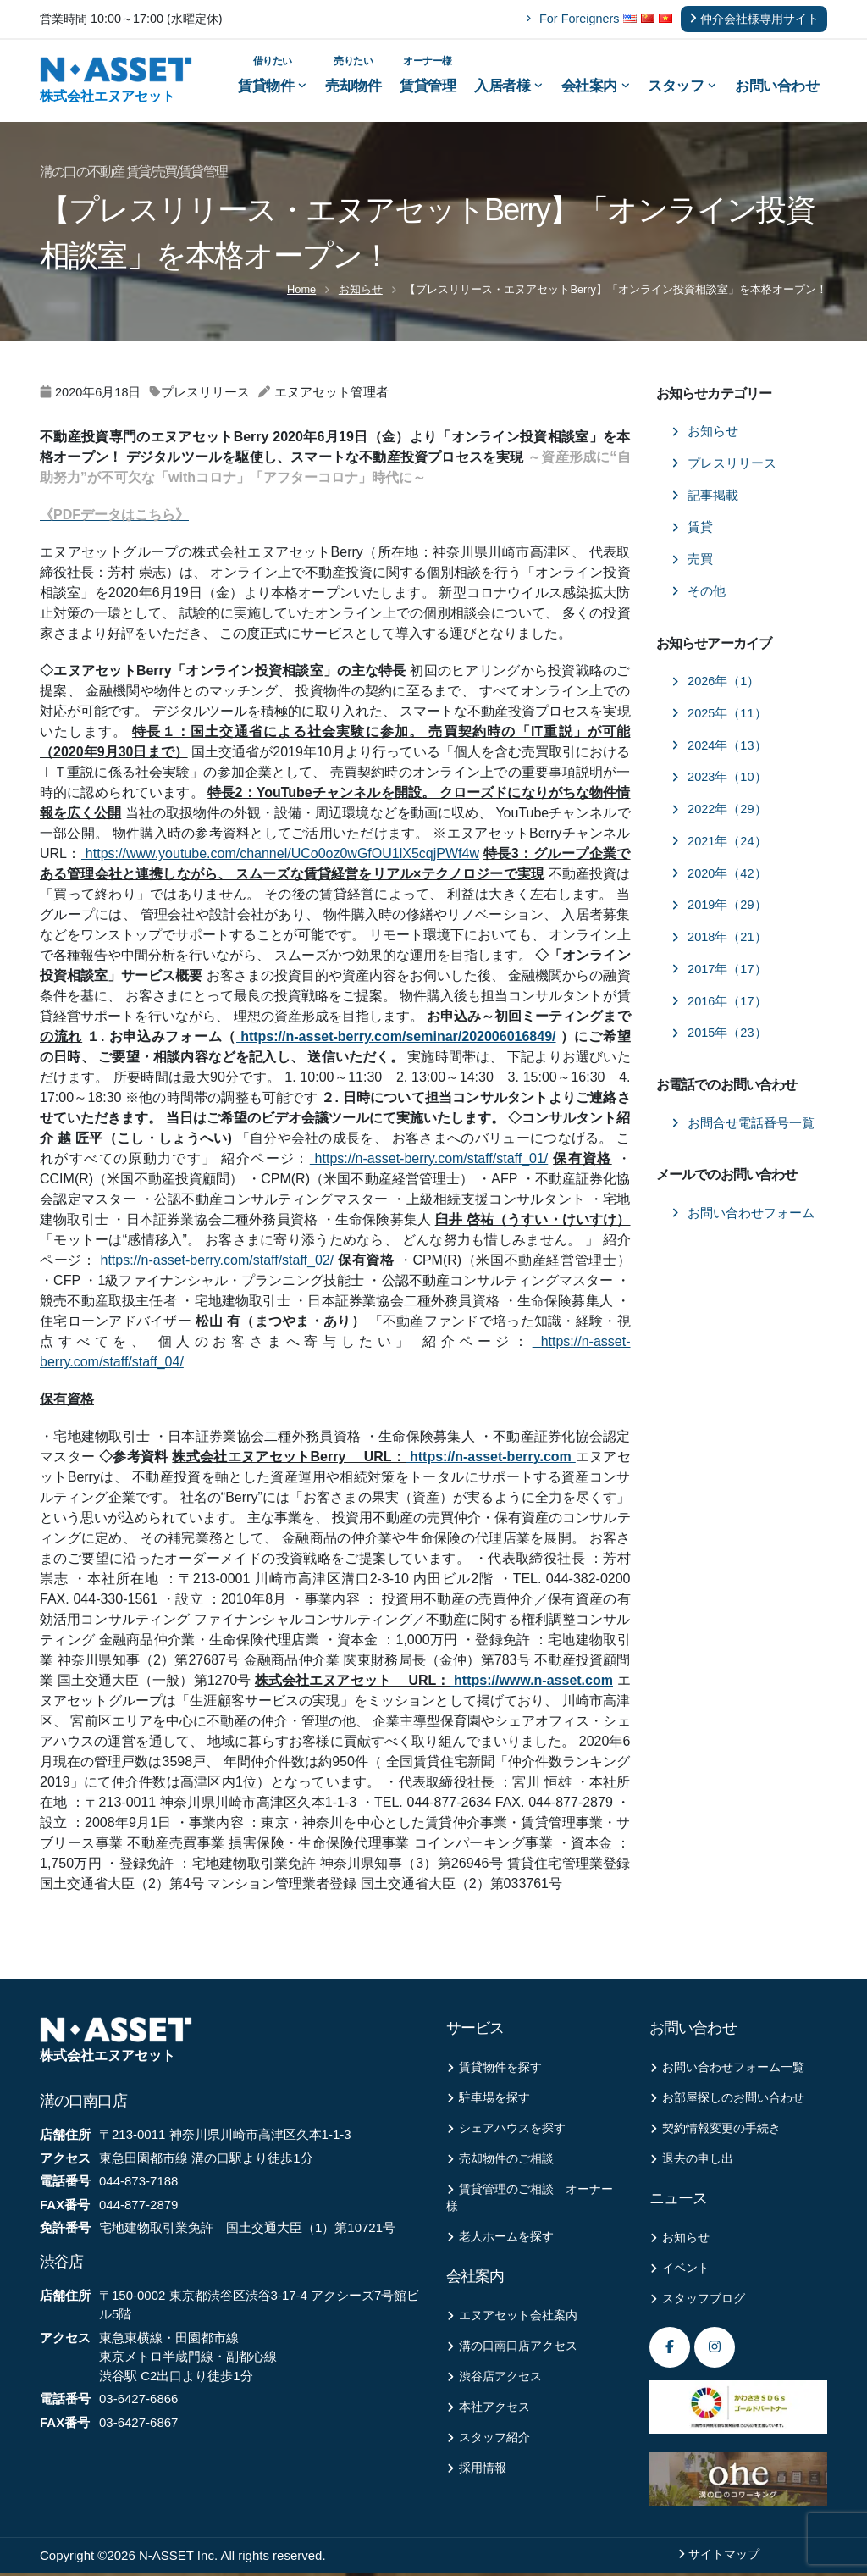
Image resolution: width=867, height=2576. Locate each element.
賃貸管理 (427, 74)
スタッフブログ (697, 2302)
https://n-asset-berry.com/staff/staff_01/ (429, 1162)
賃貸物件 (272, 74)
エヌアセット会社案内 (511, 2319)
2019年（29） (718, 908)
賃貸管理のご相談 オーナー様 (529, 2201)
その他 (698, 594)
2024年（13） (718, 748)
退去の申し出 (691, 2162)
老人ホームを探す (500, 2240)
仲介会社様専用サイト (754, 18)
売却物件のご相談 (500, 2162)
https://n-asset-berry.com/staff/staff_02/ (215, 1263)
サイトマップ (723, 2557)
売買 (692, 562)
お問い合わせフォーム (743, 1215)
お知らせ (361, 291)
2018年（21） (718, 940)
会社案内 (595, 87)
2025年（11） (718, 716)
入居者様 (508, 87)
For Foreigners (573, 18)
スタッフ (682, 87)
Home (301, 291)
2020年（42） (718, 876)
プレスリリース (723, 466)
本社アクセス (488, 2410)
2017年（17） (718, 971)
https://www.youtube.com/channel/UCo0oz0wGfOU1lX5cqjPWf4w (280, 857)
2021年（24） (718, 843)
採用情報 (476, 2471)
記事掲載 (704, 498)
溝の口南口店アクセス (511, 2349)
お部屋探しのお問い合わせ (726, 2101)
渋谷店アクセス (494, 2380)
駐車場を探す (488, 2101)
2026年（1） (715, 684)
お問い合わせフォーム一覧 (726, 2070)
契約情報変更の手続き (715, 2131)
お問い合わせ (777, 87)
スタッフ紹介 (488, 2441)
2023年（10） (718, 780)
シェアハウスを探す (506, 2131)
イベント (679, 2271)
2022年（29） (718, 812)
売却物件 (353, 74)
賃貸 (692, 530)
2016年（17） (718, 1004)
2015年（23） (718, 1036)
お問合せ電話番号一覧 (743, 1126)
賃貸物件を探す (494, 2070)
